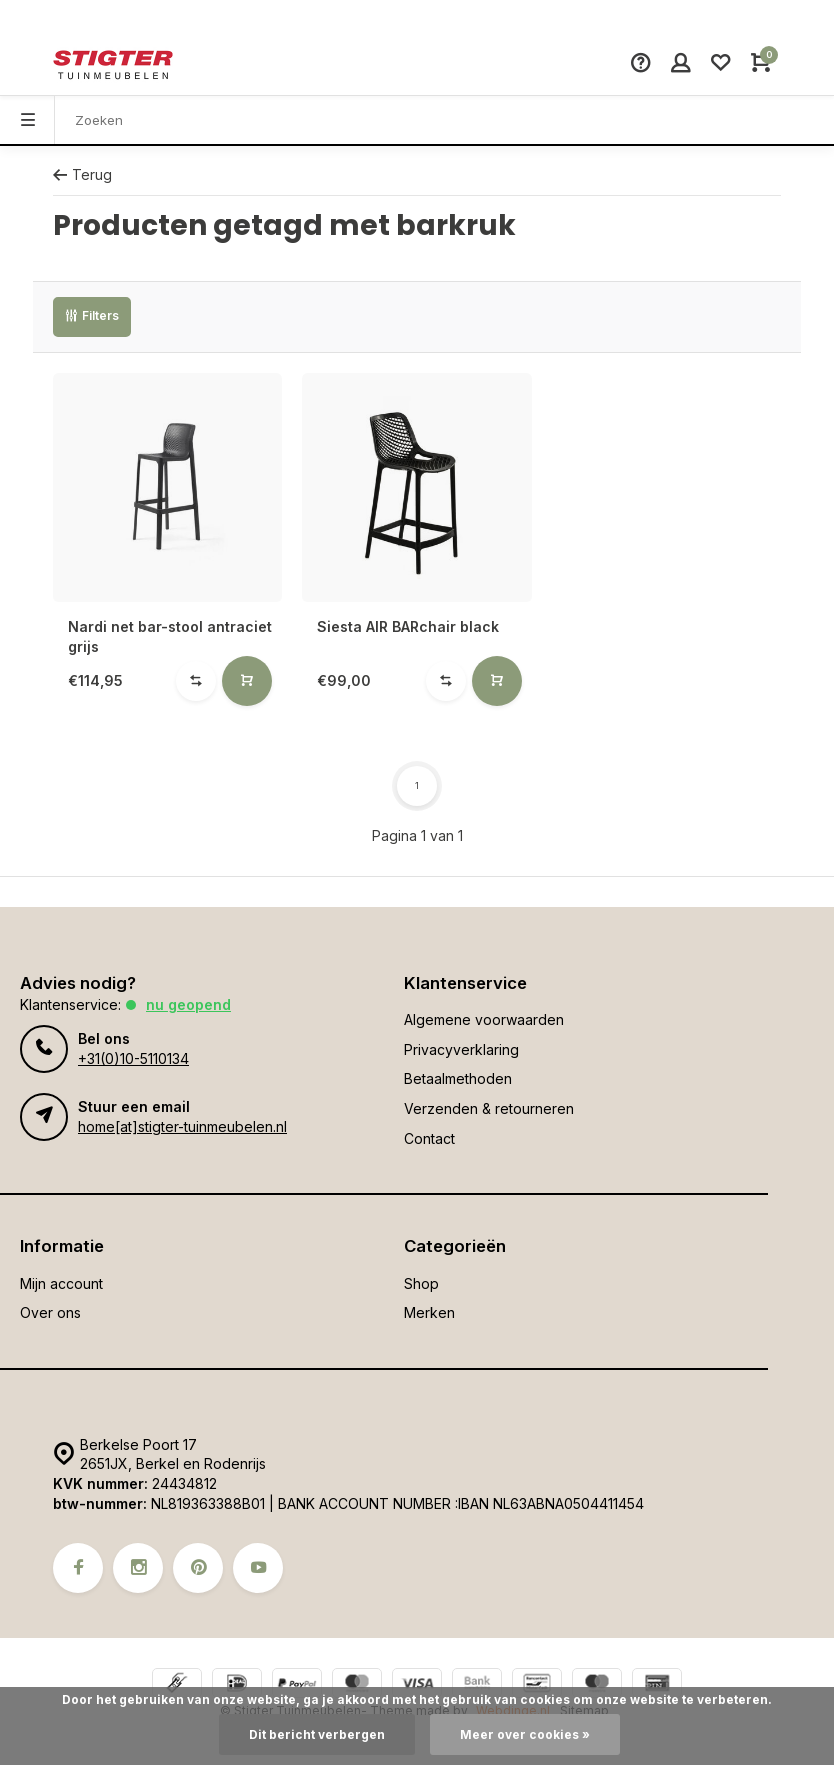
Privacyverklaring (461, 1049)
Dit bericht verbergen (317, 1734)
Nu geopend (188, 1004)
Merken (429, 1312)
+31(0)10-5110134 (133, 1058)
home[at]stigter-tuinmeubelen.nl (182, 1126)
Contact (429, 1138)
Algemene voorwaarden (484, 1019)
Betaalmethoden (458, 1078)
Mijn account (61, 1283)
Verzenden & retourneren (489, 1108)
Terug (82, 174)
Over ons (50, 1312)
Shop (421, 1283)
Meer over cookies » (525, 1734)
